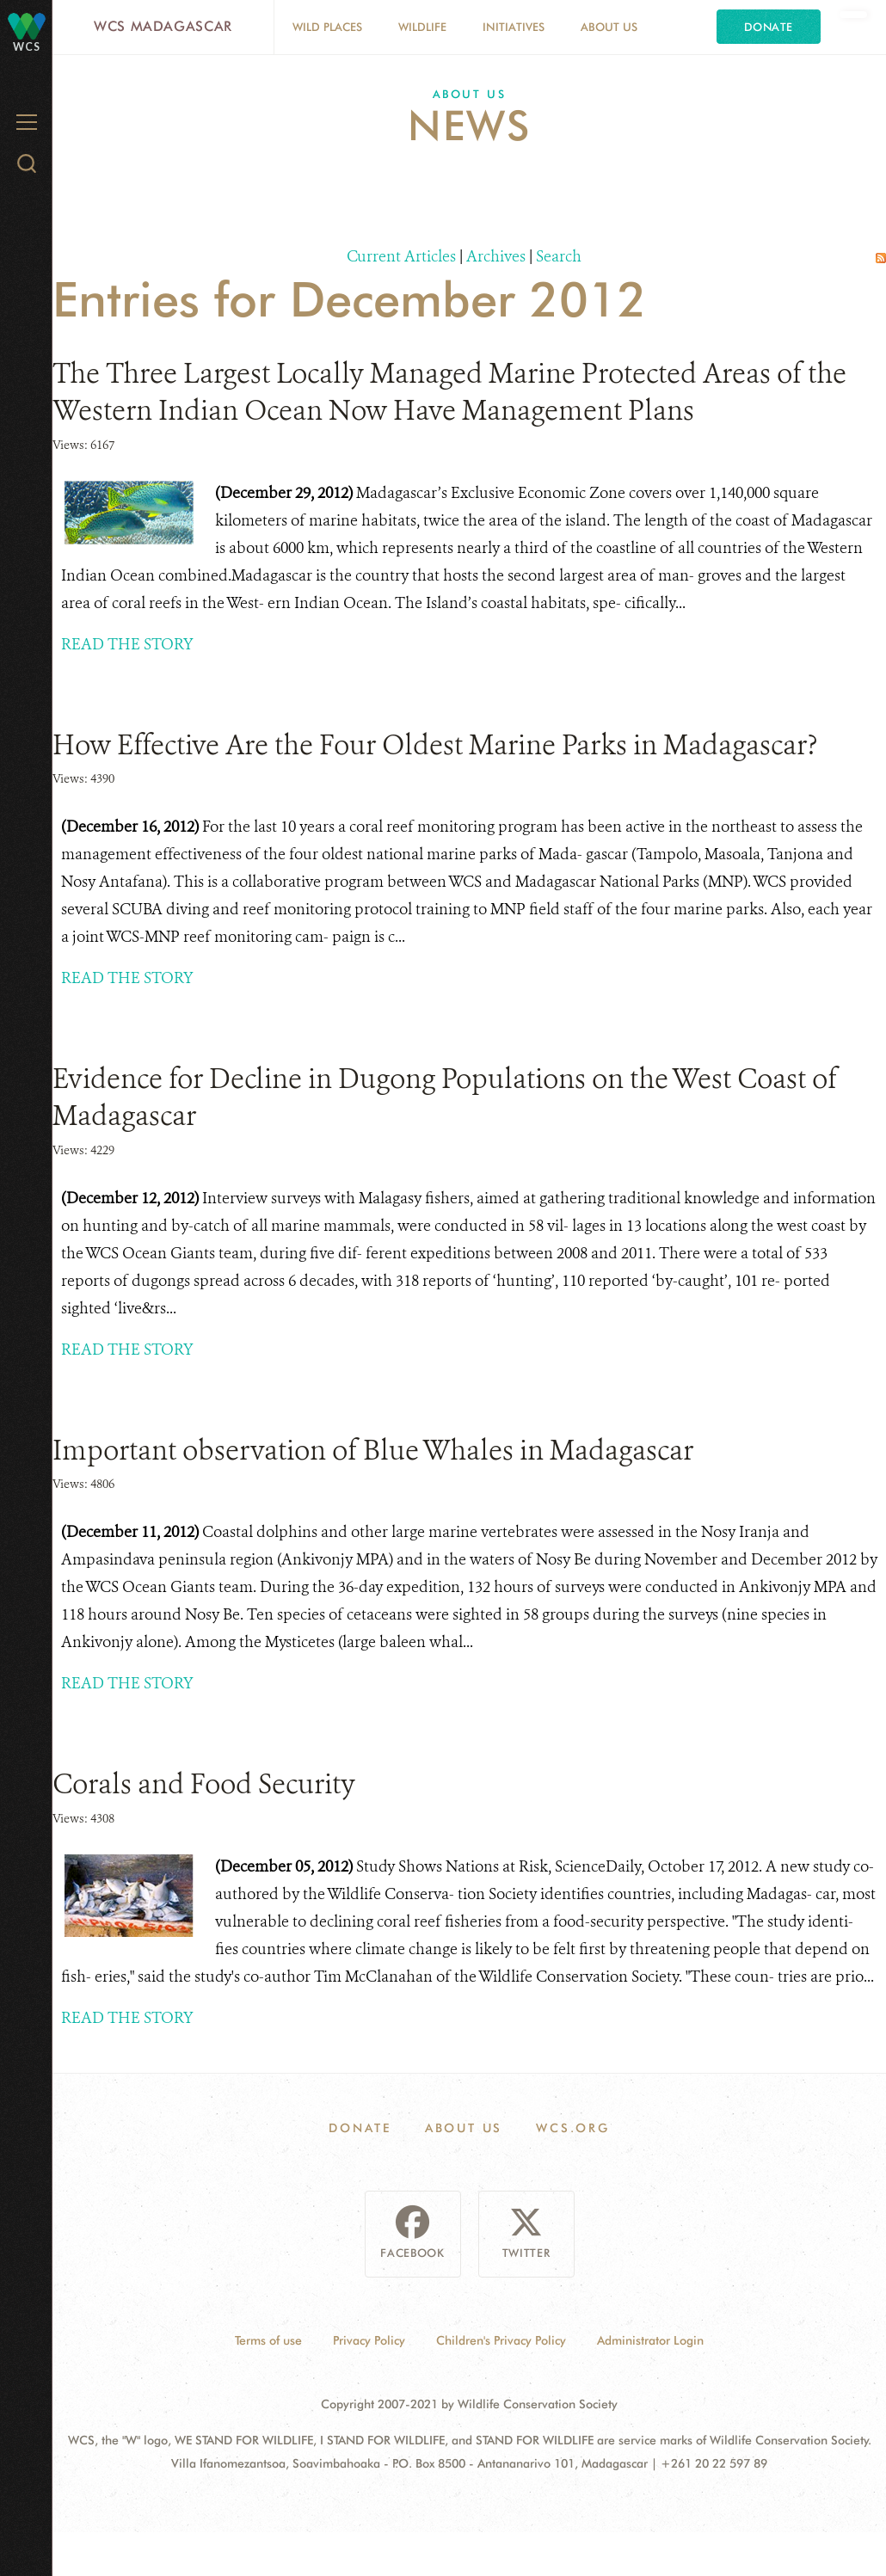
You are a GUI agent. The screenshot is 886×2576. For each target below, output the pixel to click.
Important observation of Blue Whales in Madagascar (372, 1450)
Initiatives (514, 27)
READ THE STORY (127, 644)
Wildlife (422, 27)
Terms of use (268, 2340)
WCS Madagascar (163, 26)
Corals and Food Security (203, 1784)
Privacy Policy (369, 2340)
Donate (768, 27)
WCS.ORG (573, 2128)
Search (558, 256)
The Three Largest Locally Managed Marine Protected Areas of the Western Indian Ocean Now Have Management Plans (449, 391)
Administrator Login (650, 2340)
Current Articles (401, 256)
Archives (496, 256)
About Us (609, 27)
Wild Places (327, 27)
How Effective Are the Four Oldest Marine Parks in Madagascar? (434, 745)
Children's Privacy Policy (501, 2340)
